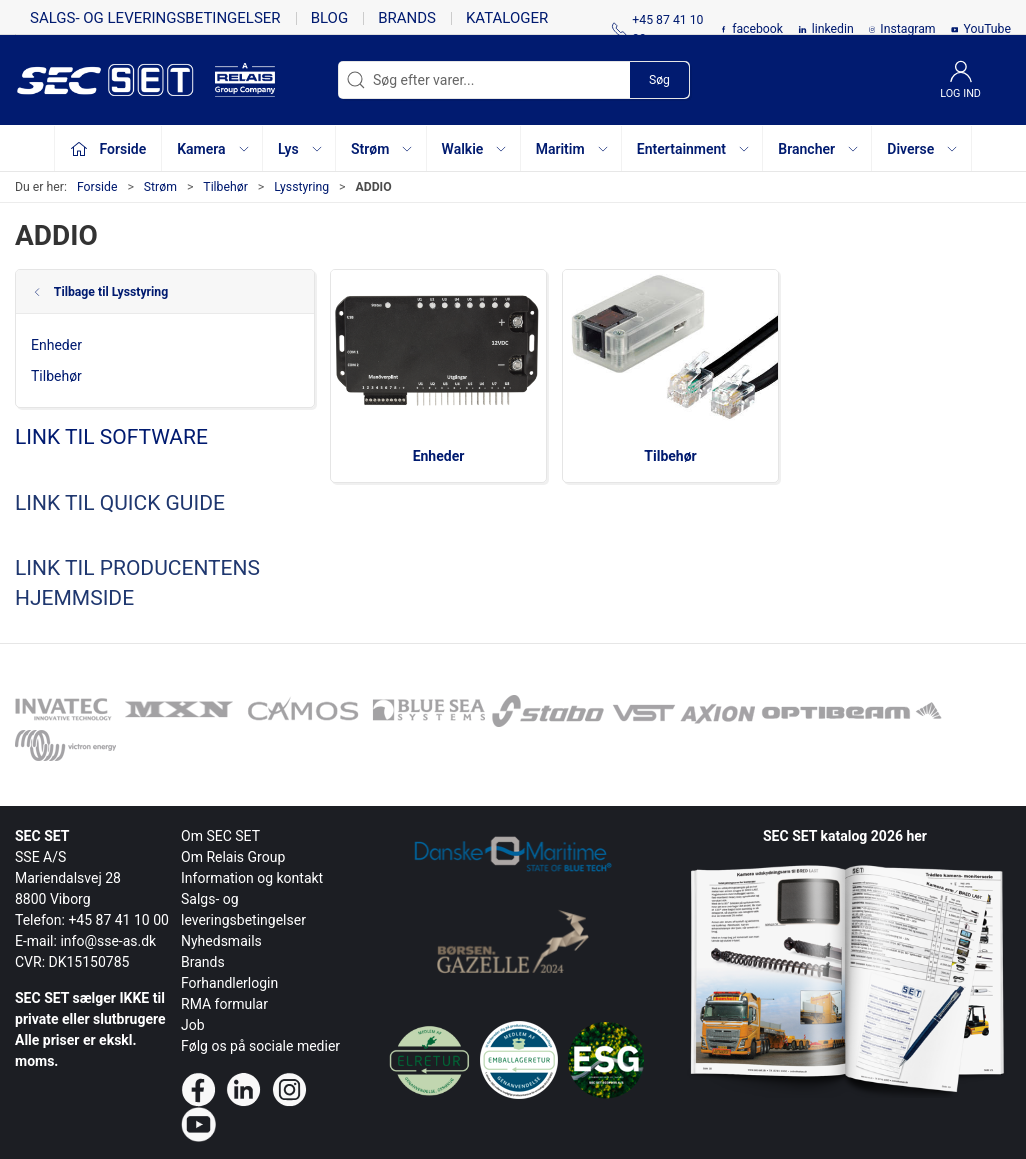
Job (193, 1025)
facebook (757, 29)
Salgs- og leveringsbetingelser (155, 18)
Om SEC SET (220, 836)
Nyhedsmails (221, 941)
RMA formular (224, 1004)
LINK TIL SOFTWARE (111, 437)
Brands (407, 18)
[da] (115, 80)
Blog (330, 18)
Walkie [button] (475, 149)
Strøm (160, 187)
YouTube (987, 29)
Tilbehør (225, 187)
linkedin (833, 29)
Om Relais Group (233, 857)
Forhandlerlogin (229, 983)
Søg (659, 80)
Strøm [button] (382, 149)
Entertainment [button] (694, 149)
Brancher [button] (819, 149)
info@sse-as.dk (108, 941)
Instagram (907, 29)
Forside (97, 187)
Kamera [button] (213, 149)
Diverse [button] (923, 149)
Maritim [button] (573, 149)
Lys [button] (301, 149)
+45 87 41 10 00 (118, 920)
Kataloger (507, 18)
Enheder (56, 345)
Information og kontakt (252, 878)
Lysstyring (301, 187)
